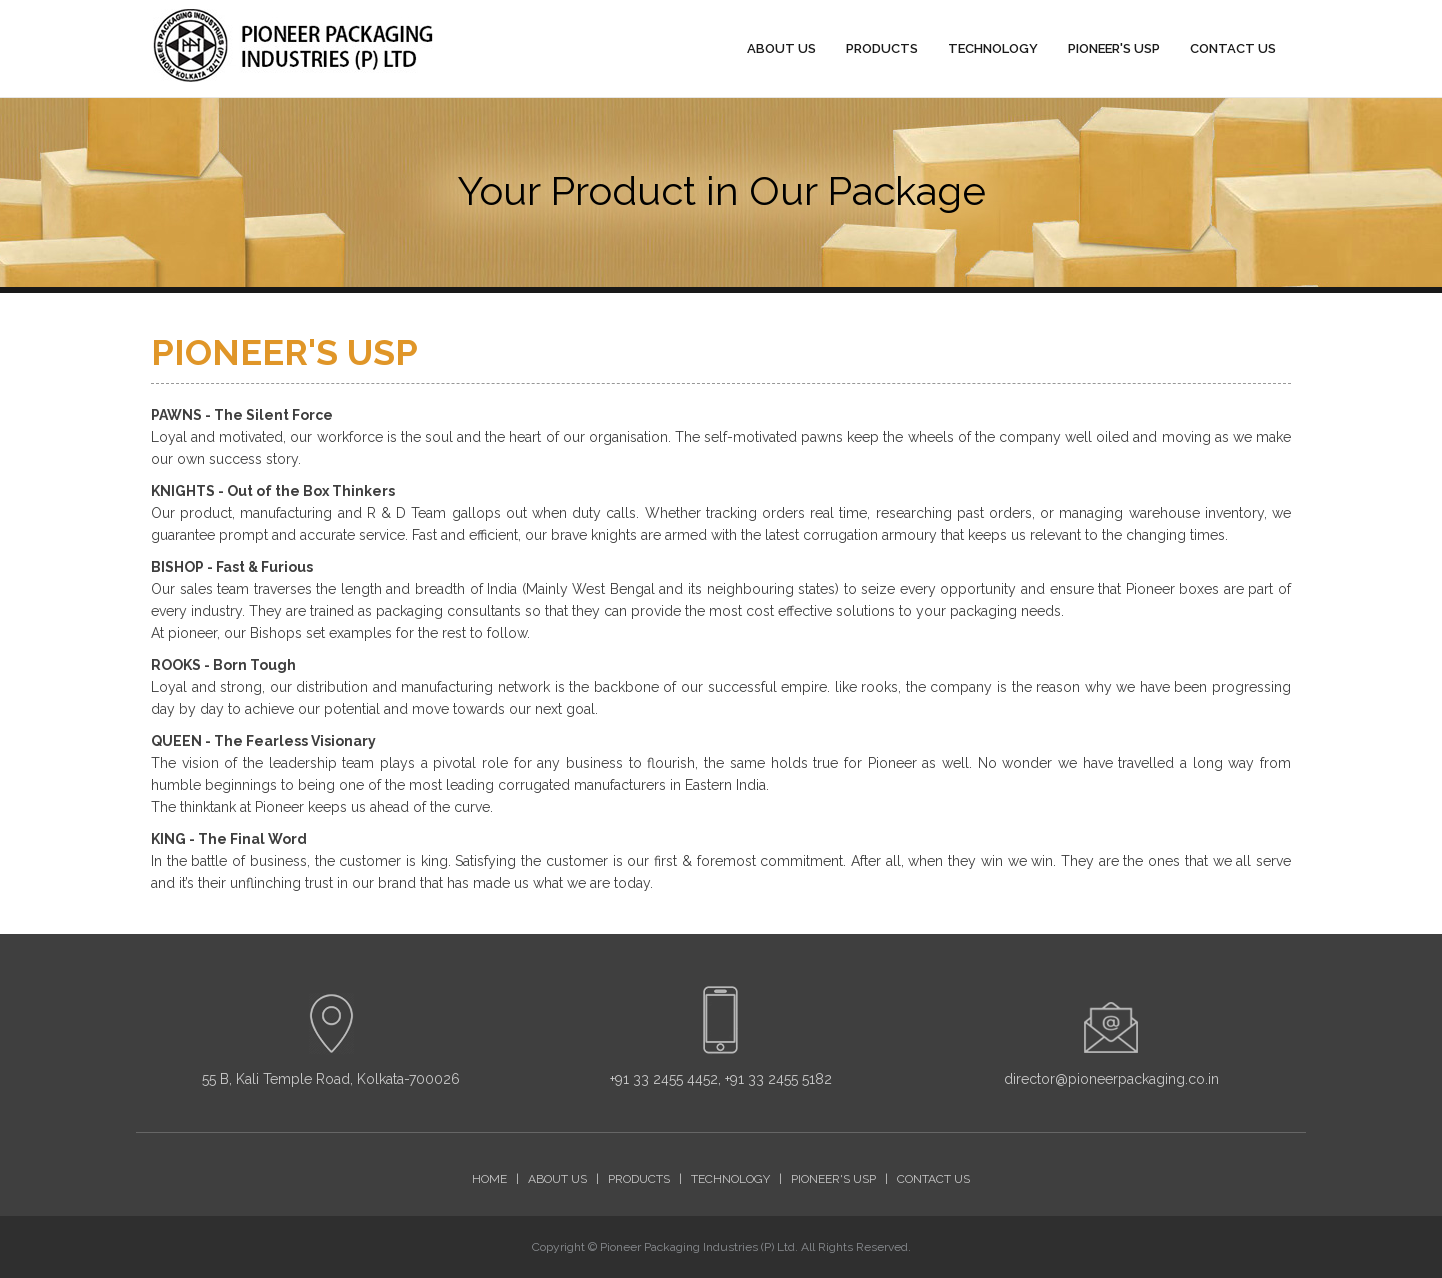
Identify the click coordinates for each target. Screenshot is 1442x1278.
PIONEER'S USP (1114, 49)
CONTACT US (1233, 49)
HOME (489, 1179)
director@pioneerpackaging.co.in (1111, 1079)
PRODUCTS (882, 49)
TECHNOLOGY (993, 49)
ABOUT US (781, 49)
